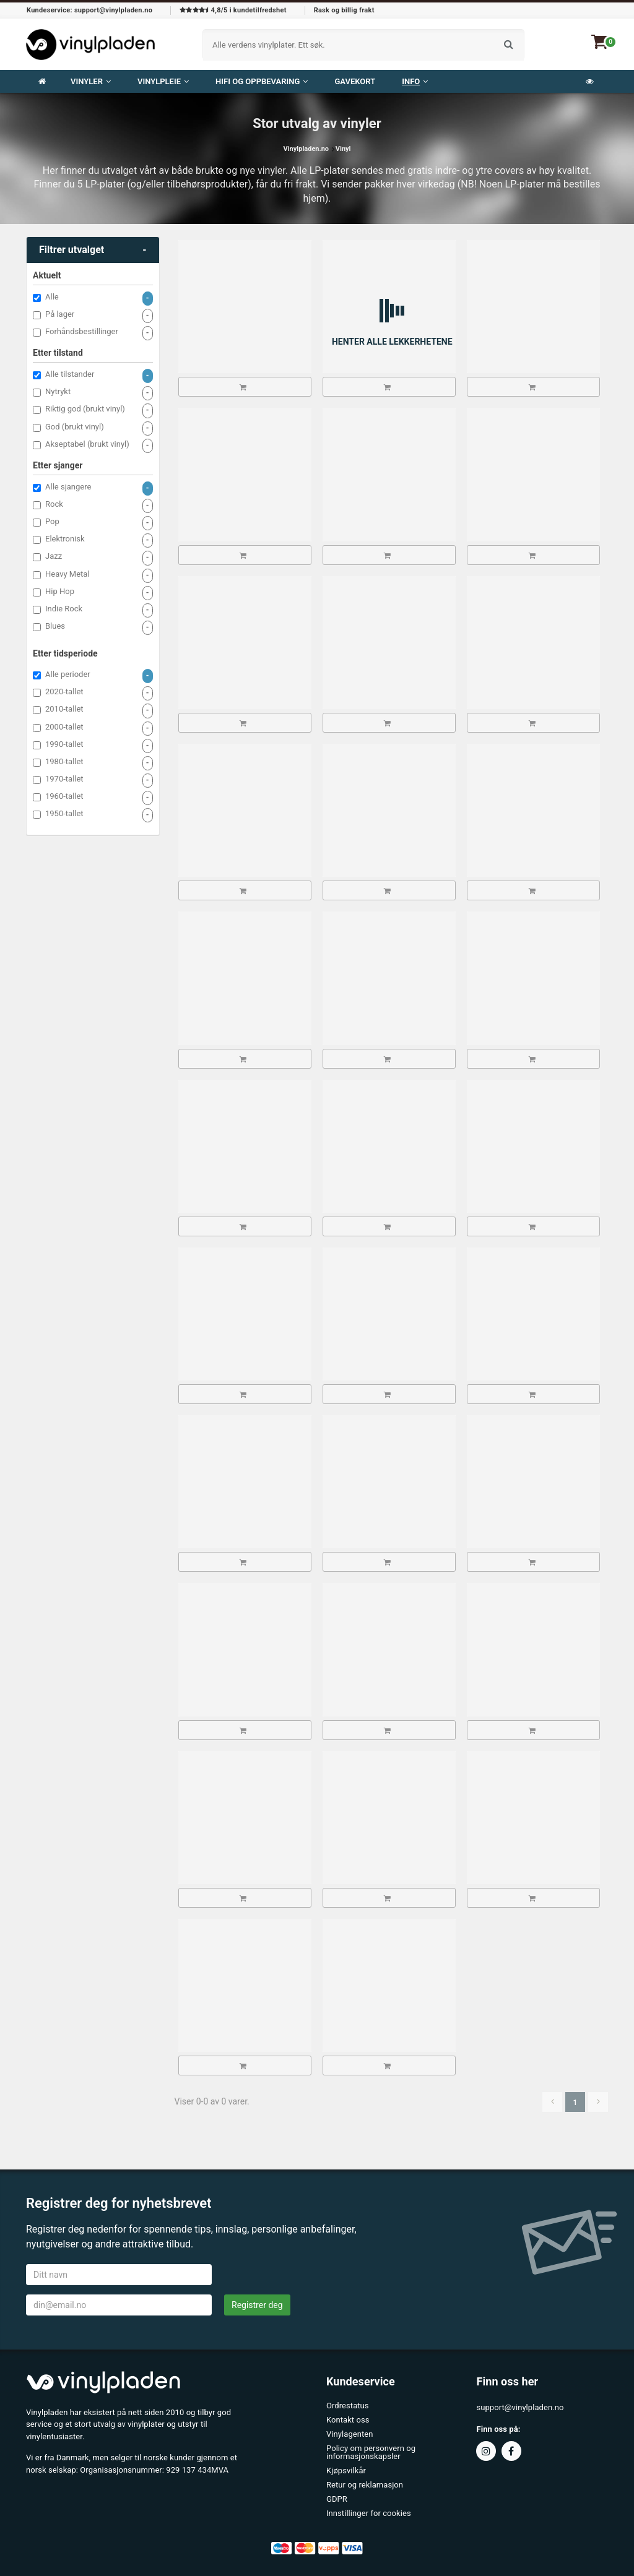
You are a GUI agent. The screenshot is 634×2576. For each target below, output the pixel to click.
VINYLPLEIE (163, 81)
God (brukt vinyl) (93, 428)
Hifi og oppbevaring (261, 81)
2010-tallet (93, 711)
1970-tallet (93, 780)
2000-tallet (93, 729)
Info (415, 81)
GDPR (336, 2499)
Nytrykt (93, 393)
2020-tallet (93, 693)
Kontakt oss (348, 2419)
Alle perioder (93, 676)
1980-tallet (93, 763)
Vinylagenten (349, 2434)
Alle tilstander (93, 376)
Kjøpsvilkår (346, 2470)
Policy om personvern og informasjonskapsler (370, 2452)
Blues (93, 628)
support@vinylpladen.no (519, 2407)
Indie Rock (93, 610)
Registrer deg (257, 2305)
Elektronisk (93, 540)
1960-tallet (93, 798)
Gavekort (354, 81)
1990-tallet (93, 746)
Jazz (93, 558)
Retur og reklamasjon (364, 2484)
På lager (93, 316)
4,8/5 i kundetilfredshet (233, 10)
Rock (93, 506)
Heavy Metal (93, 576)
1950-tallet (93, 815)
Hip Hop (93, 593)
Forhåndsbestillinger (93, 333)
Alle (93, 298)
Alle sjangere (93, 488)
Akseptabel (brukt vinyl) (93, 446)
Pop (93, 523)
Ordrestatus (347, 2405)
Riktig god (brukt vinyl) (93, 410)
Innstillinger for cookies (368, 2513)
